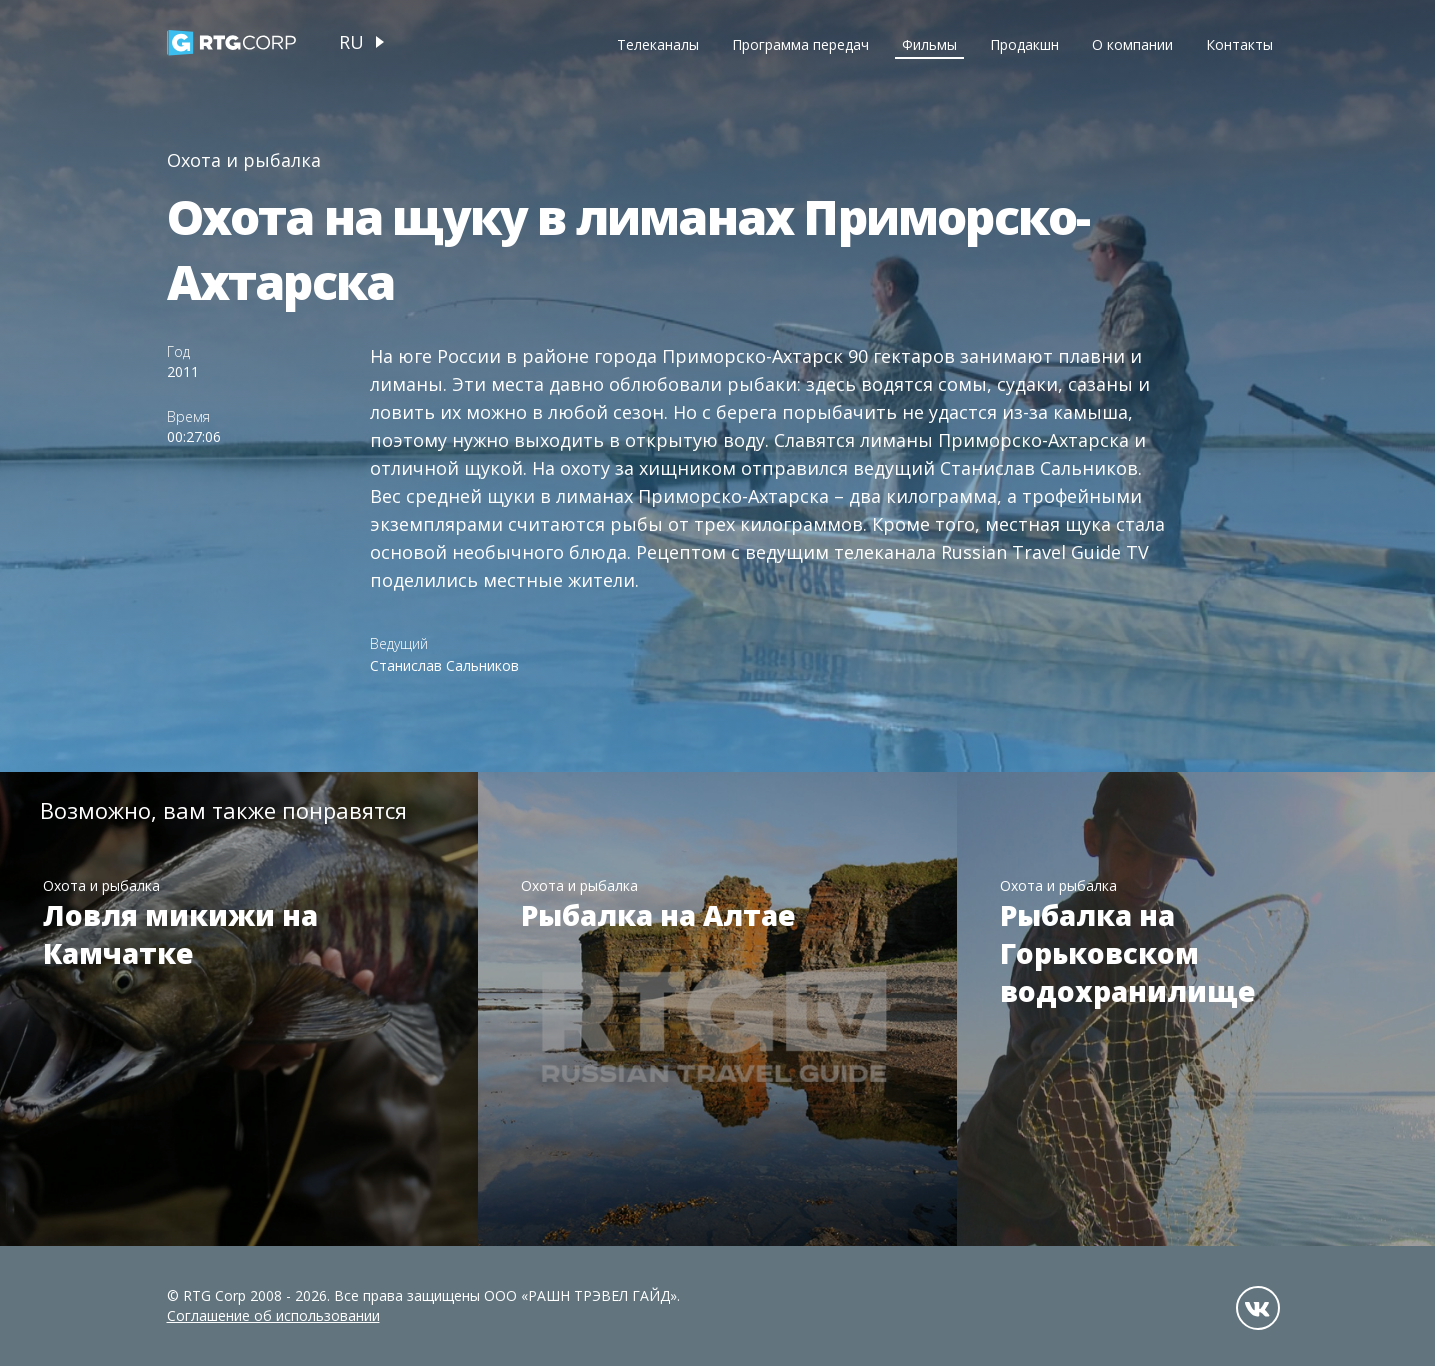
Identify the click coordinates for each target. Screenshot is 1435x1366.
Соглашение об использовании (273, 1315)
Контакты (1239, 44)
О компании (1132, 44)
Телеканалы (658, 44)
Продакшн (1024, 44)
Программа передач (800, 44)
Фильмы (929, 44)
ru (351, 42)
